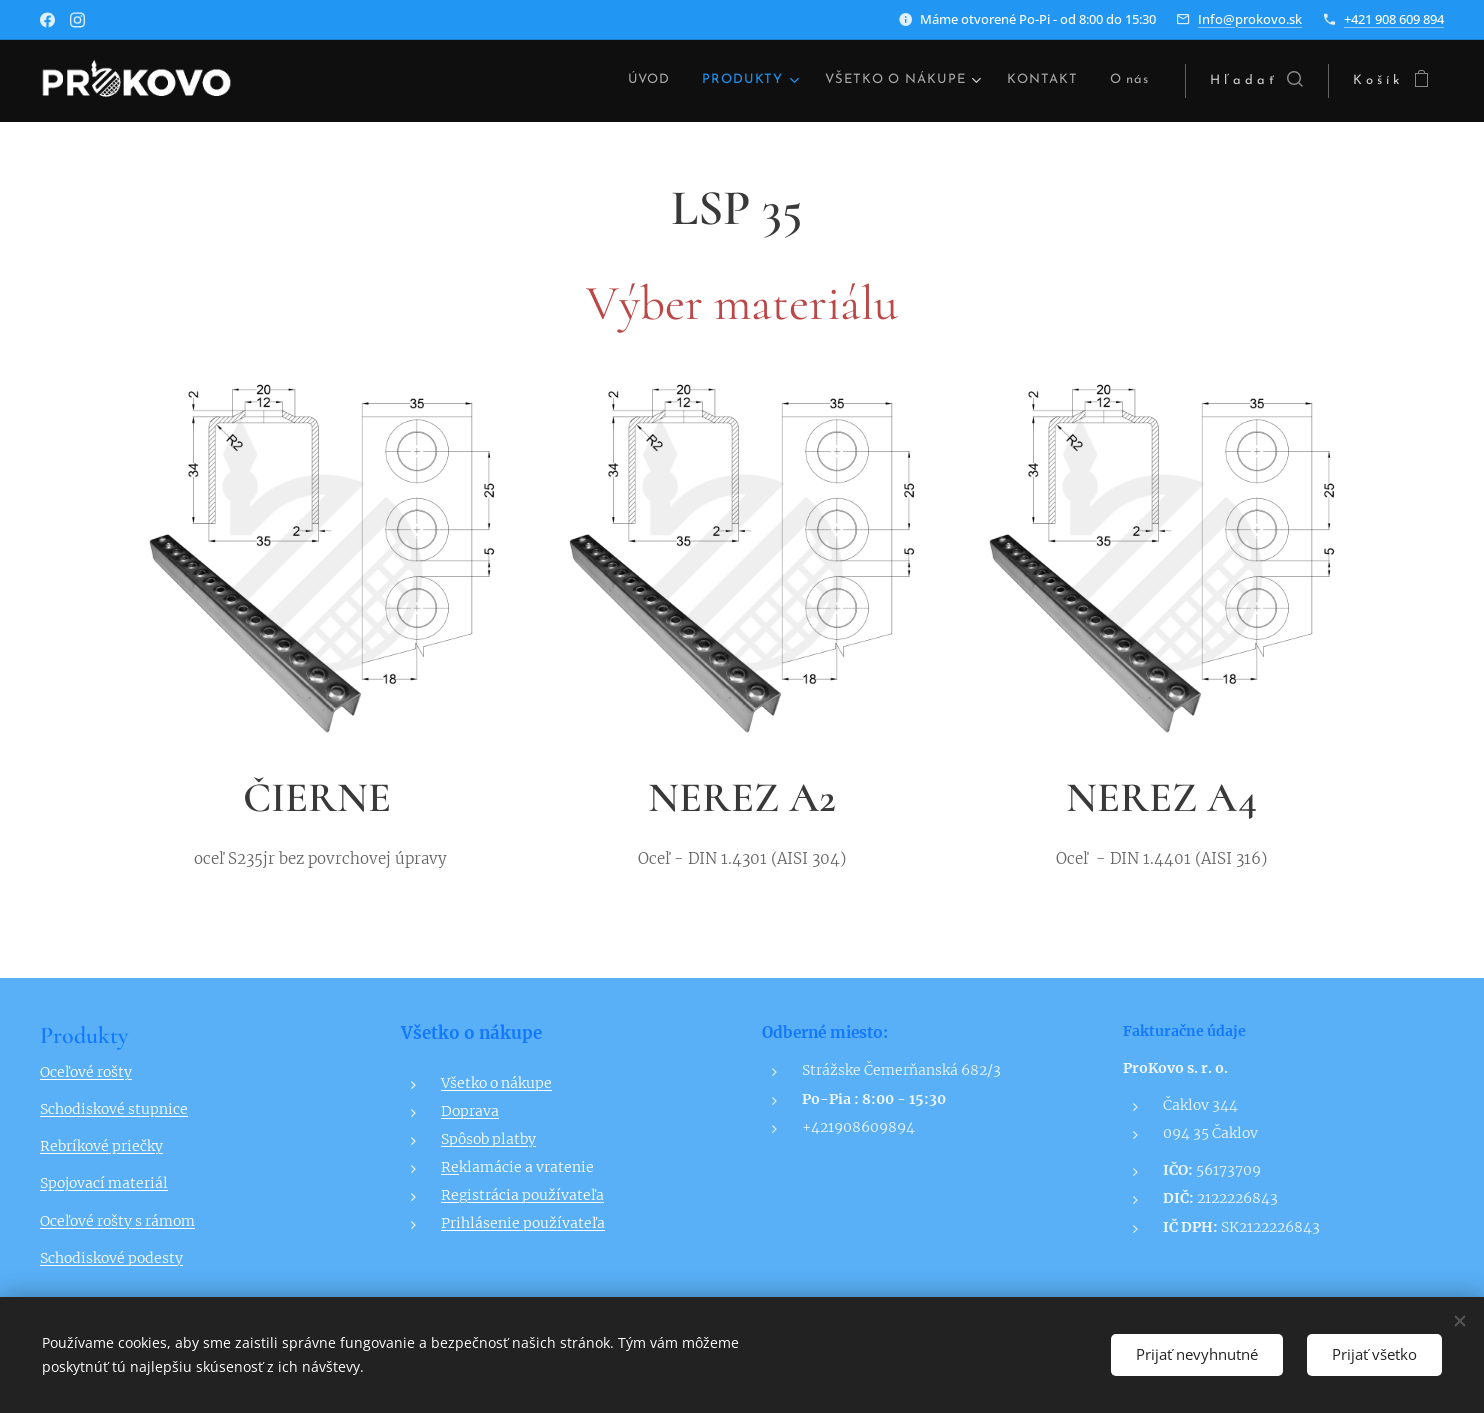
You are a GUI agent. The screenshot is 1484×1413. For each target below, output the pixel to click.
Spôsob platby (488, 1139)
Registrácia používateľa (522, 1195)
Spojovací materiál (104, 1183)
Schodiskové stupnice (114, 1109)
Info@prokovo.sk (1250, 19)
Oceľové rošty (86, 1072)
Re (450, 1167)
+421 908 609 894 (1394, 19)
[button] (1256, 81)
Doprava (470, 1111)
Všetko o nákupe (496, 1083)
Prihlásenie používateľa (523, 1223)
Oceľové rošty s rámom (117, 1220)
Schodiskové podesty (111, 1257)
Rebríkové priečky (101, 1146)
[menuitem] (539, 80)
